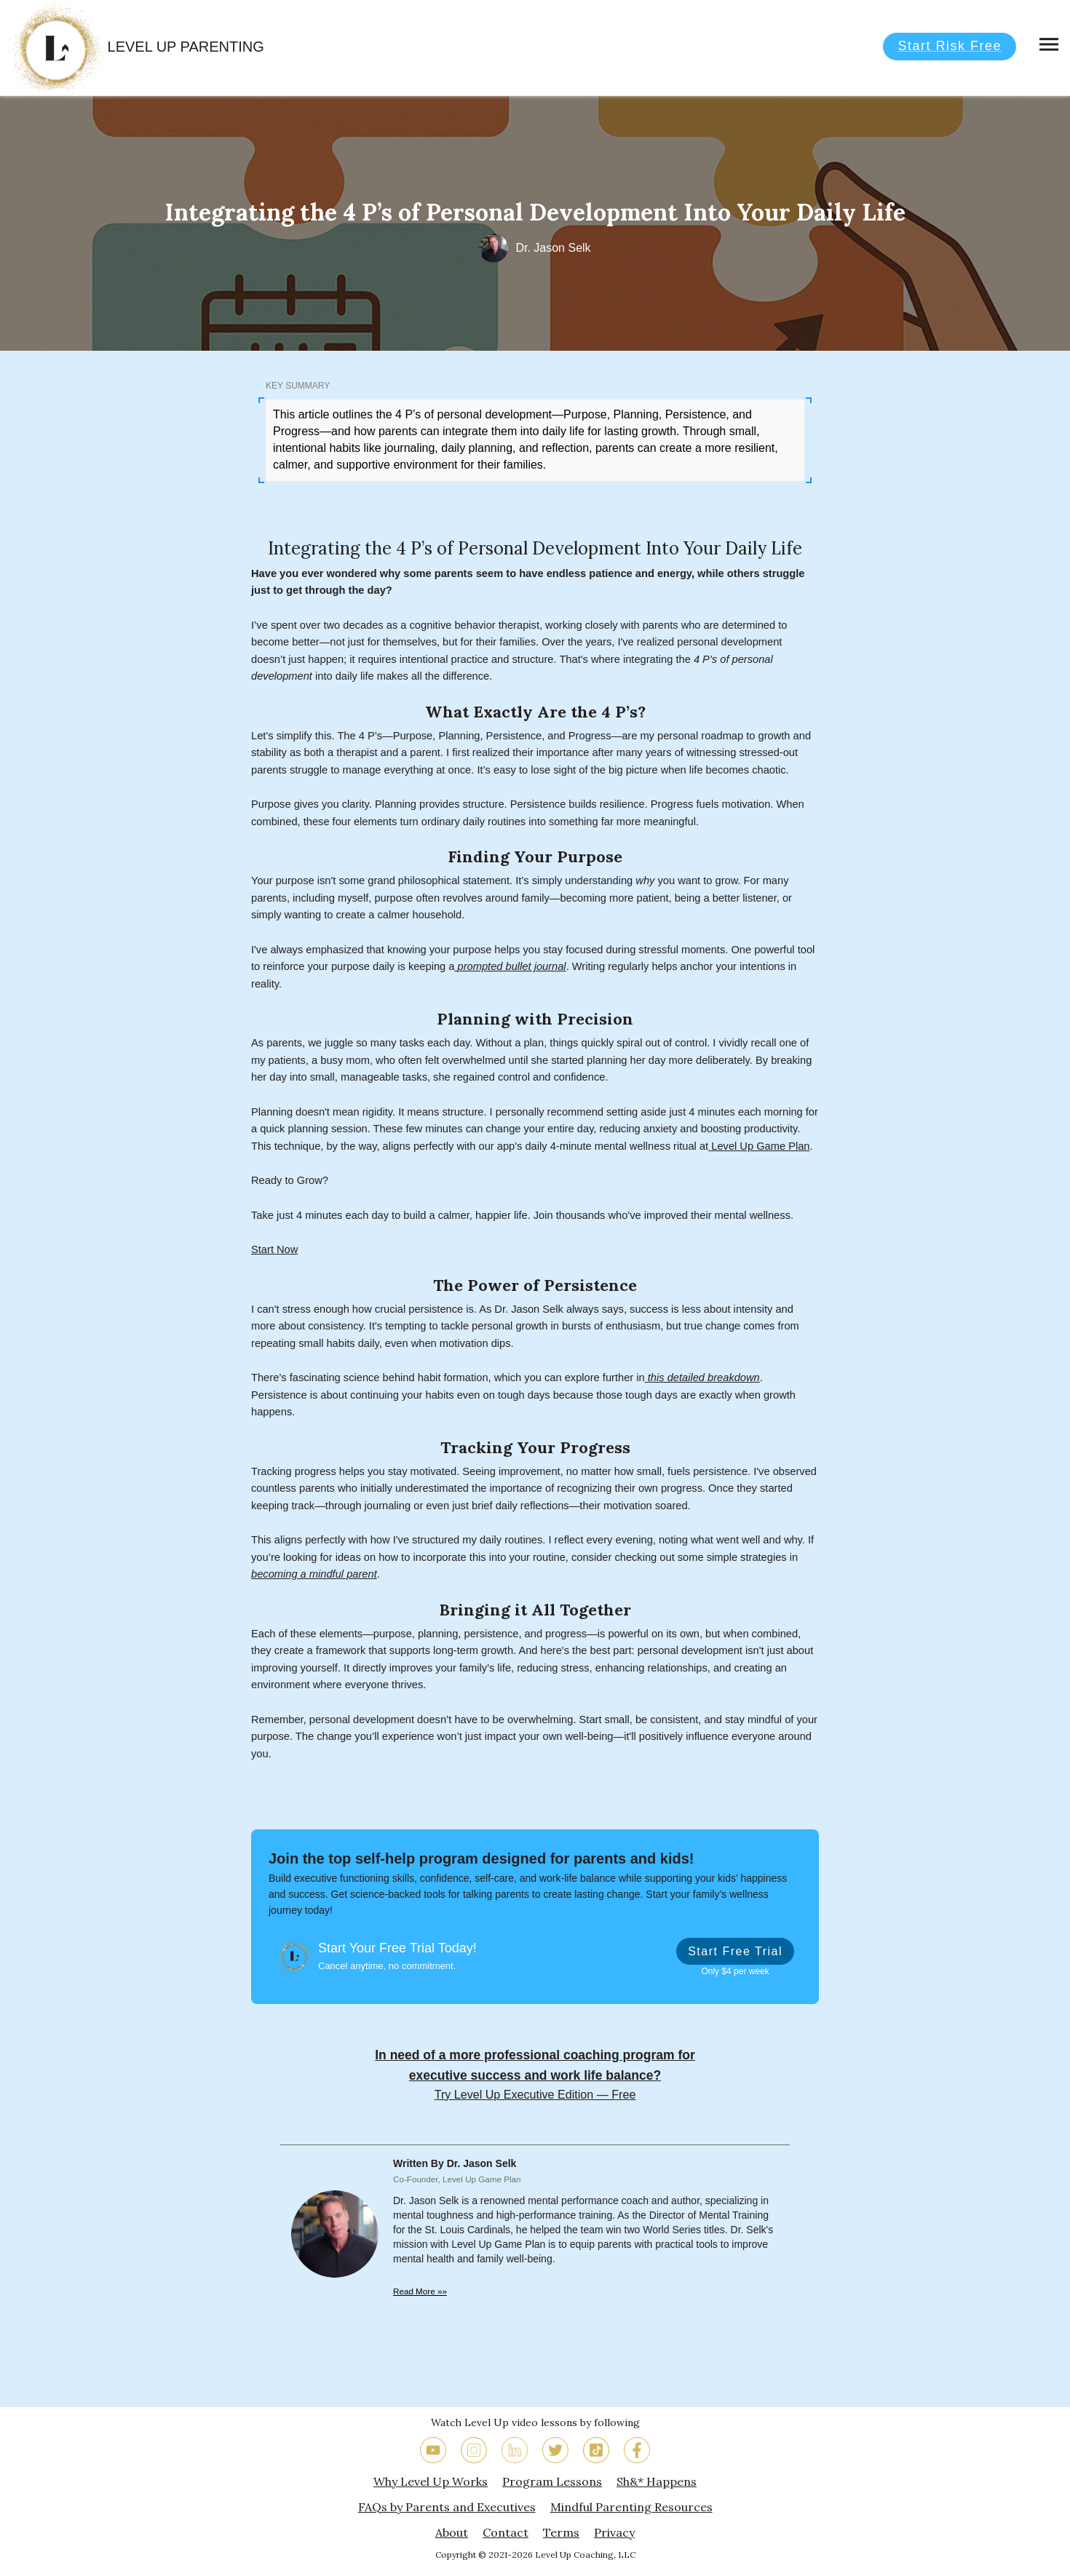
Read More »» (420, 2291)
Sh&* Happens (657, 2481)
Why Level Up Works (430, 2481)
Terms (561, 2532)
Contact (505, 2532)
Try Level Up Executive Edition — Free (535, 2094)
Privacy (614, 2532)
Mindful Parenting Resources (631, 2507)
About (451, 2532)
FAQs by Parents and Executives (447, 2507)
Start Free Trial (735, 1951)
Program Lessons (552, 2481)
